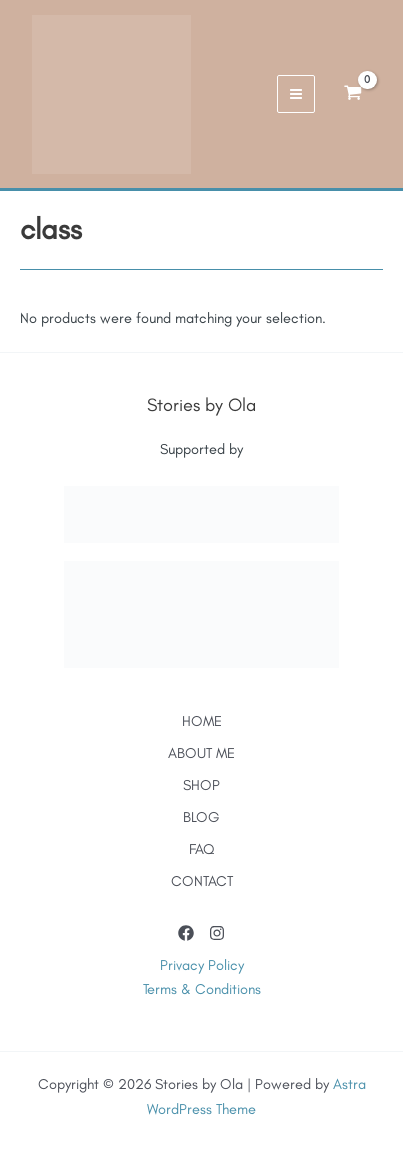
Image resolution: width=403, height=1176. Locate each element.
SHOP (201, 785)
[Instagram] (217, 933)
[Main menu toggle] (296, 94)
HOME (202, 721)
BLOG (201, 817)
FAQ (201, 849)
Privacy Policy (202, 965)
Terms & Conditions (202, 989)
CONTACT (202, 881)
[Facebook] (186, 933)
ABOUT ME (201, 753)
